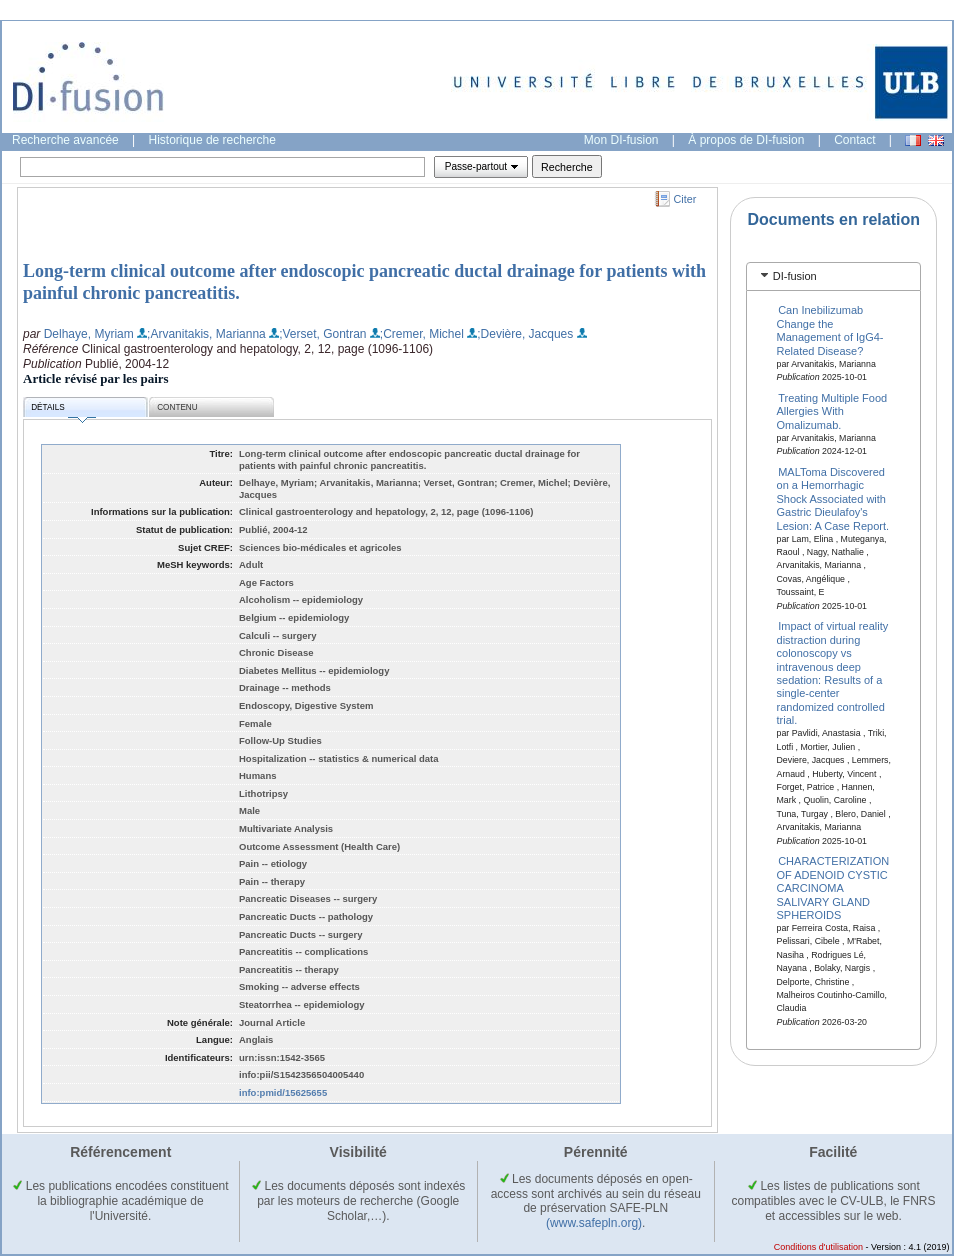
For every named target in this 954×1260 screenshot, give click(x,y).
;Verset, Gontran (322, 334)
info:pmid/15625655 (283, 1092)
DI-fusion (795, 276)
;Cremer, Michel (422, 334)
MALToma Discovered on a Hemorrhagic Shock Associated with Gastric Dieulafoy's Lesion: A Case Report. (833, 499)
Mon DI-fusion (621, 140)
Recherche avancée (65, 140)
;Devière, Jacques (525, 334)
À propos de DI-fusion (746, 140)
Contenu (177, 407)
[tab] (833, 276)
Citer (685, 199)
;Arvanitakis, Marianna (206, 334)
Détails (63, 410)
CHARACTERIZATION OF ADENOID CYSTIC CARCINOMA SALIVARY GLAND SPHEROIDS (833, 888)
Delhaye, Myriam (89, 334)
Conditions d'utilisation (818, 1247)
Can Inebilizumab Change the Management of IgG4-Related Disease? (830, 330)
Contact (854, 140)
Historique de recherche (212, 140)
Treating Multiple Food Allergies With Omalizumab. (832, 411)
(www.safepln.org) (594, 1223)
